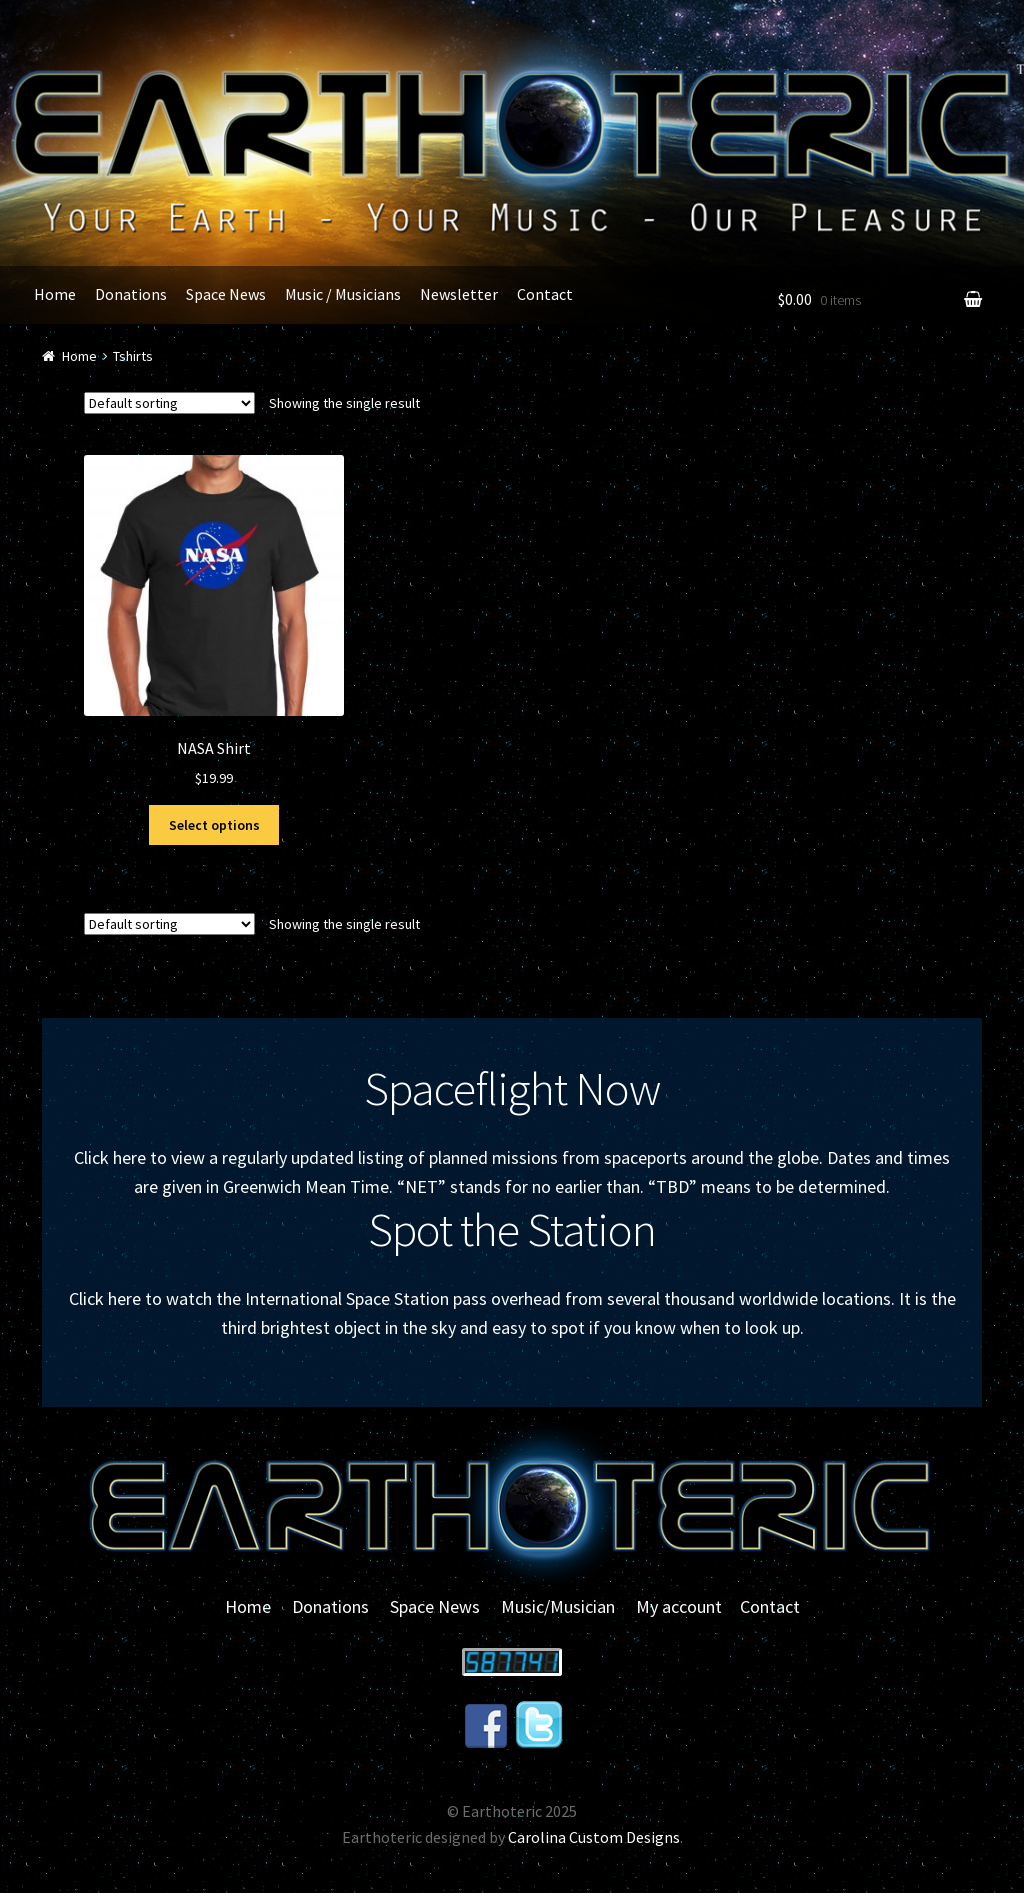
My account (679, 1606)
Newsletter (459, 294)
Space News (226, 294)
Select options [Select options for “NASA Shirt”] (214, 825)
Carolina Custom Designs (594, 1837)
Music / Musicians (343, 294)
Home (55, 294)
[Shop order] (169, 403)
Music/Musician (558, 1606)
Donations (131, 294)
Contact (545, 294)
